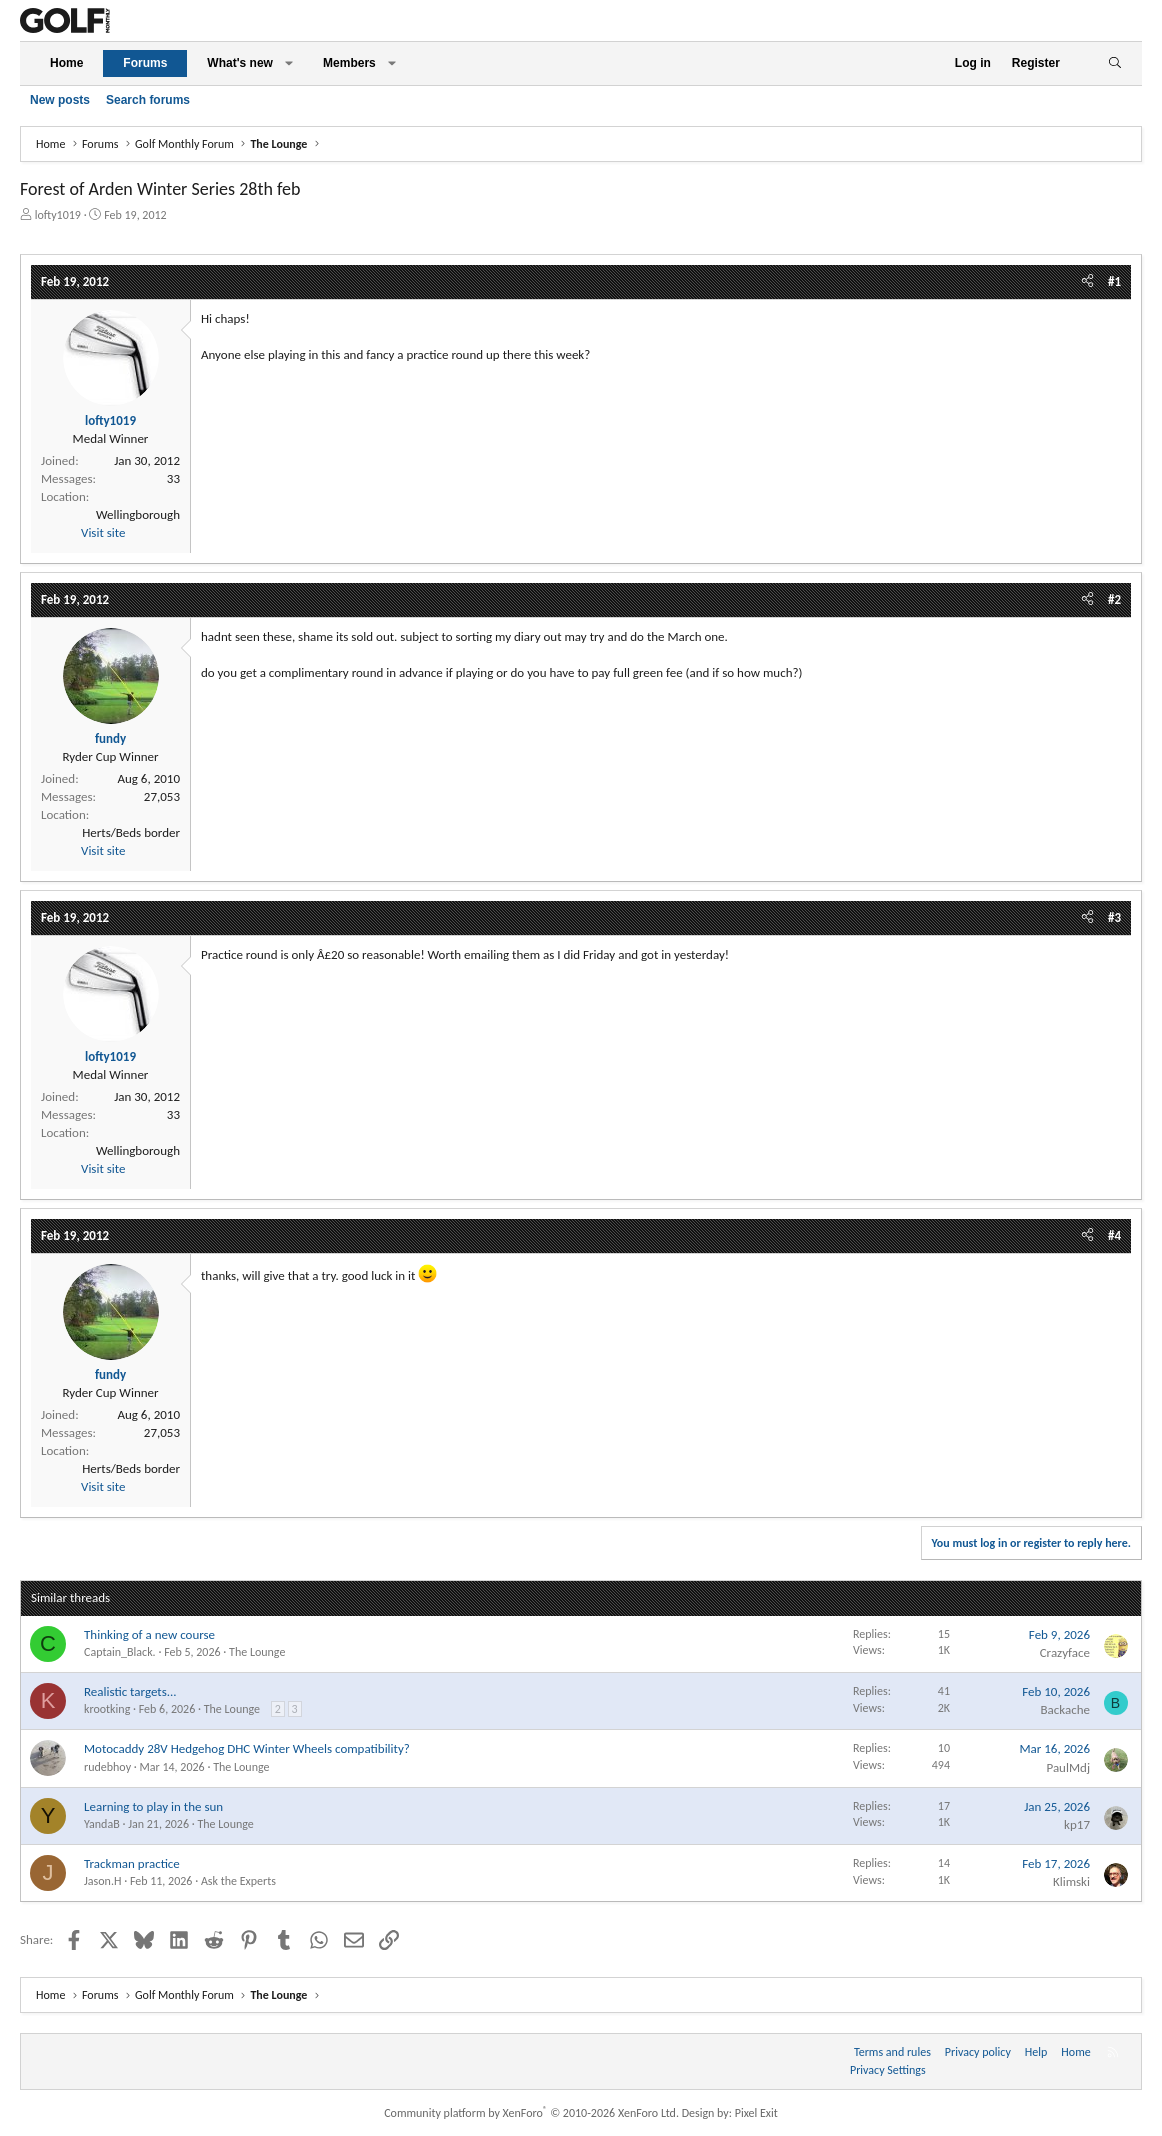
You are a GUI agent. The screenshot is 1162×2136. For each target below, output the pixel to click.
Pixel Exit (756, 2113)
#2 (1114, 599)
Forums (145, 63)
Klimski (1071, 1881)
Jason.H (102, 1881)
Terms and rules (892, 2052)
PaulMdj (1068, 1767)
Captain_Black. (120, 1652)
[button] (289, 63)
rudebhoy (107, 1767)
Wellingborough (138, 514)
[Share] (1087, 282)
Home (66, 63)
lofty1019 (58, 215)
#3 (1114, 917)
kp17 (1077, 1824)
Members (349, 63)
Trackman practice (132, 1863)
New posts (60, 100)
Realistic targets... (130, 1691)
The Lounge (257, 1652)
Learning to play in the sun (153, 1806)
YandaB (102, 1824)
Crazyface (1065, 1652)
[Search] (1114, 63)
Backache (1065, 1709)
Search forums (148, 100)
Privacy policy (978, 2052)
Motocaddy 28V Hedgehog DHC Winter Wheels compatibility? (247, 1748)
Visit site (103, 532)
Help (1036, 2052)
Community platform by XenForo (531, 2113)
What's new (240, 63)
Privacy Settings (888, 2070)
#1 (1114, 281)
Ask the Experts (238, 1881)
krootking (107, 1709)
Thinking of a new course (149, 1634)
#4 (1114, 1235)
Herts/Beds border (131, 832)
